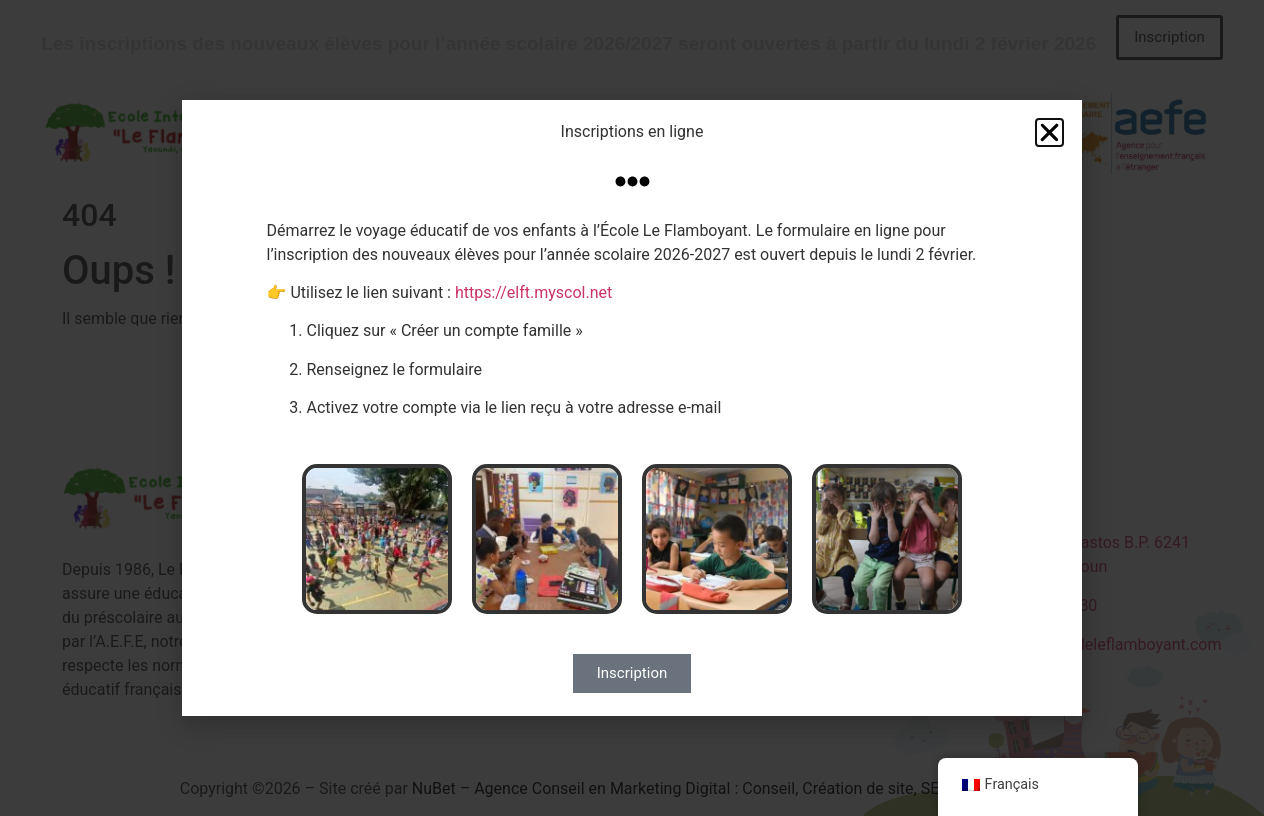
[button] (1049, 132)
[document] (632, 408)
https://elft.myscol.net (533, 292)
